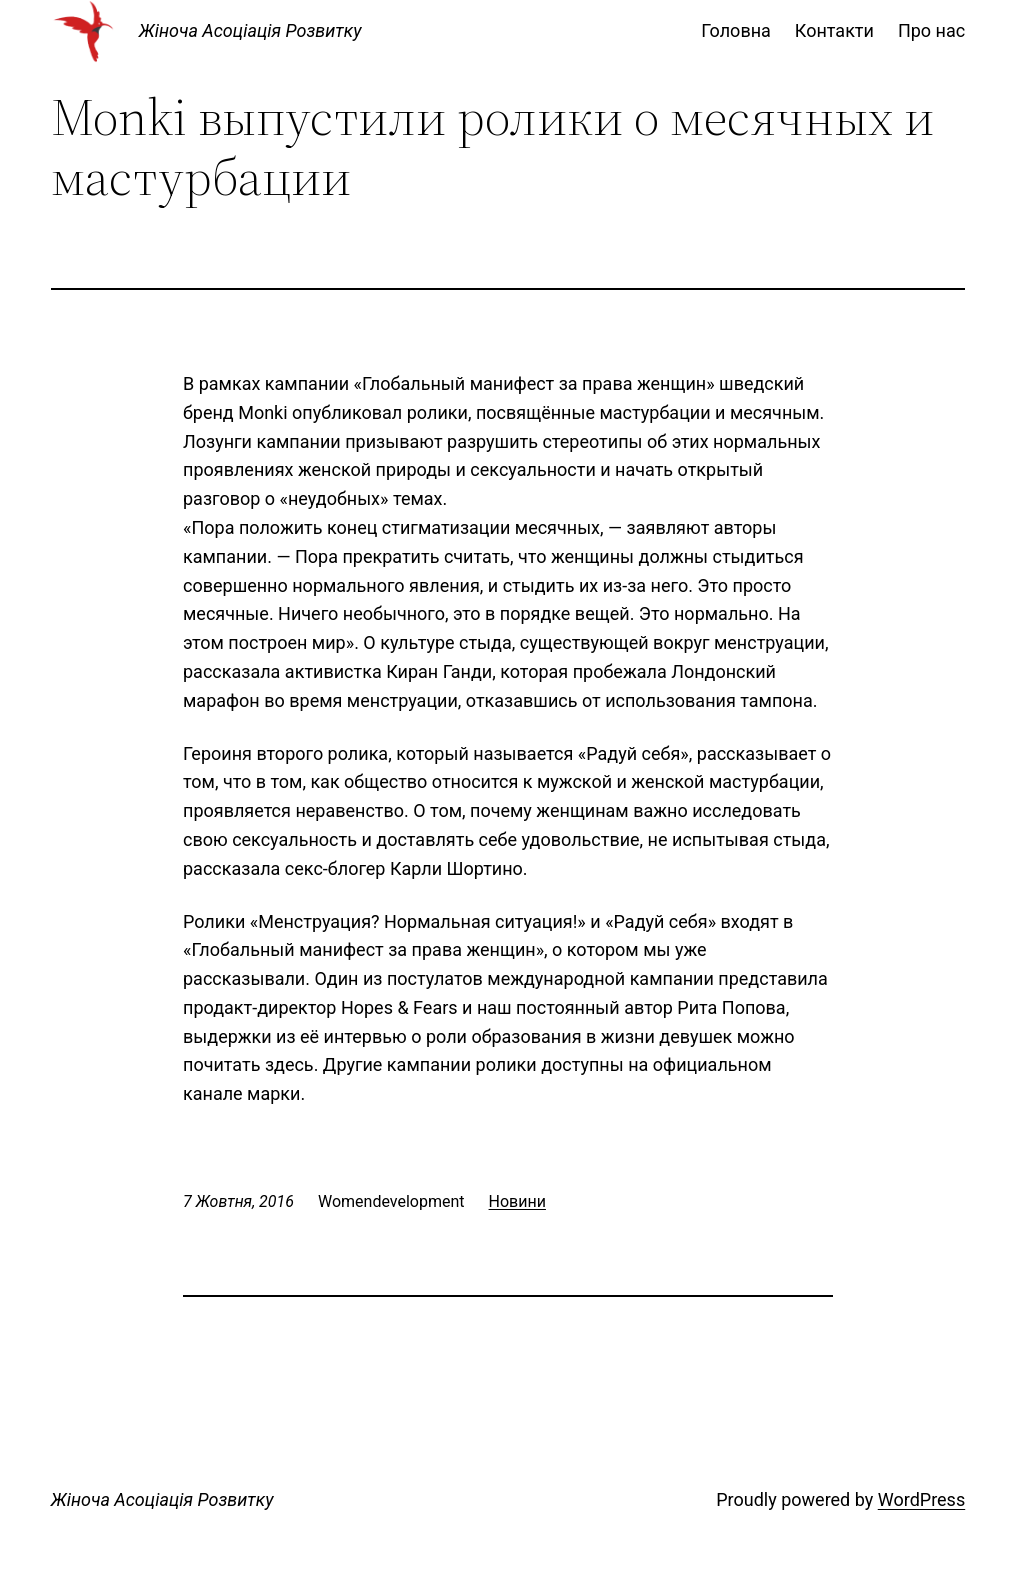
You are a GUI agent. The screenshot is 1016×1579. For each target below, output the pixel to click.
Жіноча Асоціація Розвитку (250, 30)
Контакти (834, 30)
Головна (736, 30)
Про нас (931, 30)
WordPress (921, 1499)
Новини (517, 1201)
